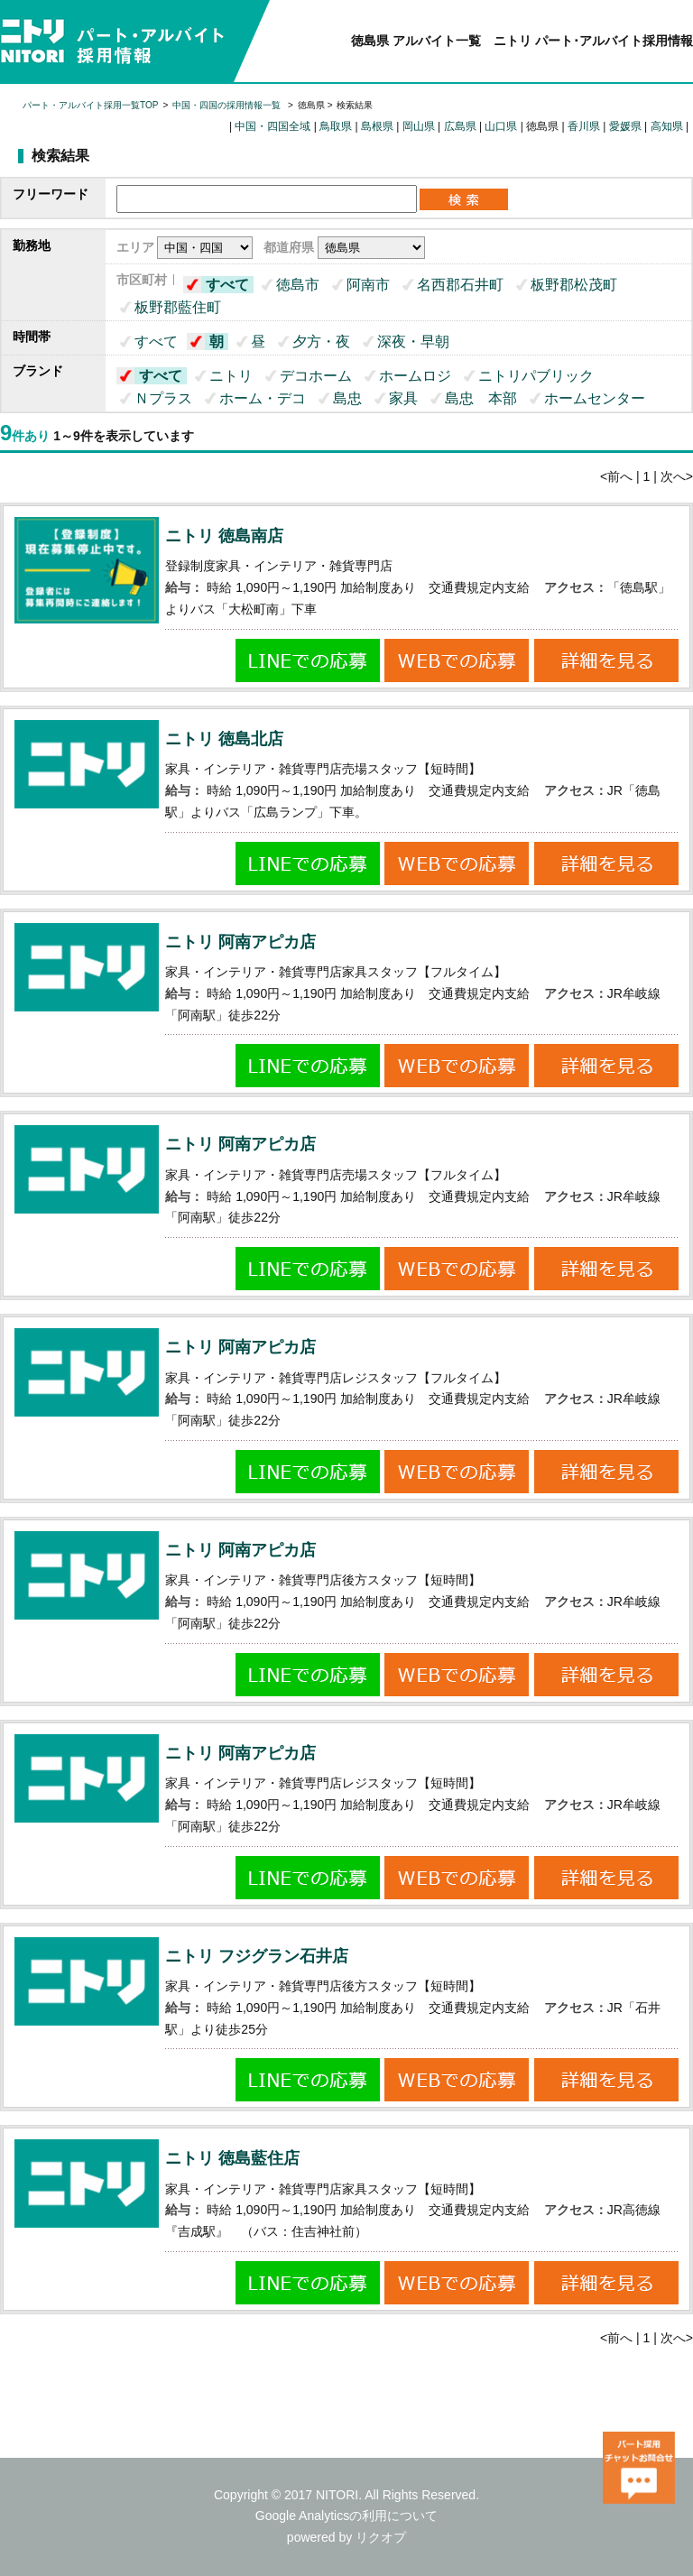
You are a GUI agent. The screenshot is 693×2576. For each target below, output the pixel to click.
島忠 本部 (481, 398)
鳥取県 (335, 126)
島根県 (377, 126)
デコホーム (316, 375)
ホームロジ (415, 375)
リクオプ (381, 2537)
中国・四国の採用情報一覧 (227, 105)
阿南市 (368, 284)
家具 (403, 398)
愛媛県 (625, 126)
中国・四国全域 (272, 126)
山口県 (501, 126)
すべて (227, 284)
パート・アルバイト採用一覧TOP (90, 105)
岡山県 (418, 126)
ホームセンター (594, 398)
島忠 (347, 398)
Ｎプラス (163, 398)
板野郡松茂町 (574, 284)
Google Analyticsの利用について (346, 2515)
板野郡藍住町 (177, 307)
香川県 (584, 126)
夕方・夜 (321, 341)
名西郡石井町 (460, 284)
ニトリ (231, 375)
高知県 (667, 126)
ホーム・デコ (262, 398)
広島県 (460, 126)
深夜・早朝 (413, 341)
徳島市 (297, 284)
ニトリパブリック (536, 375)
